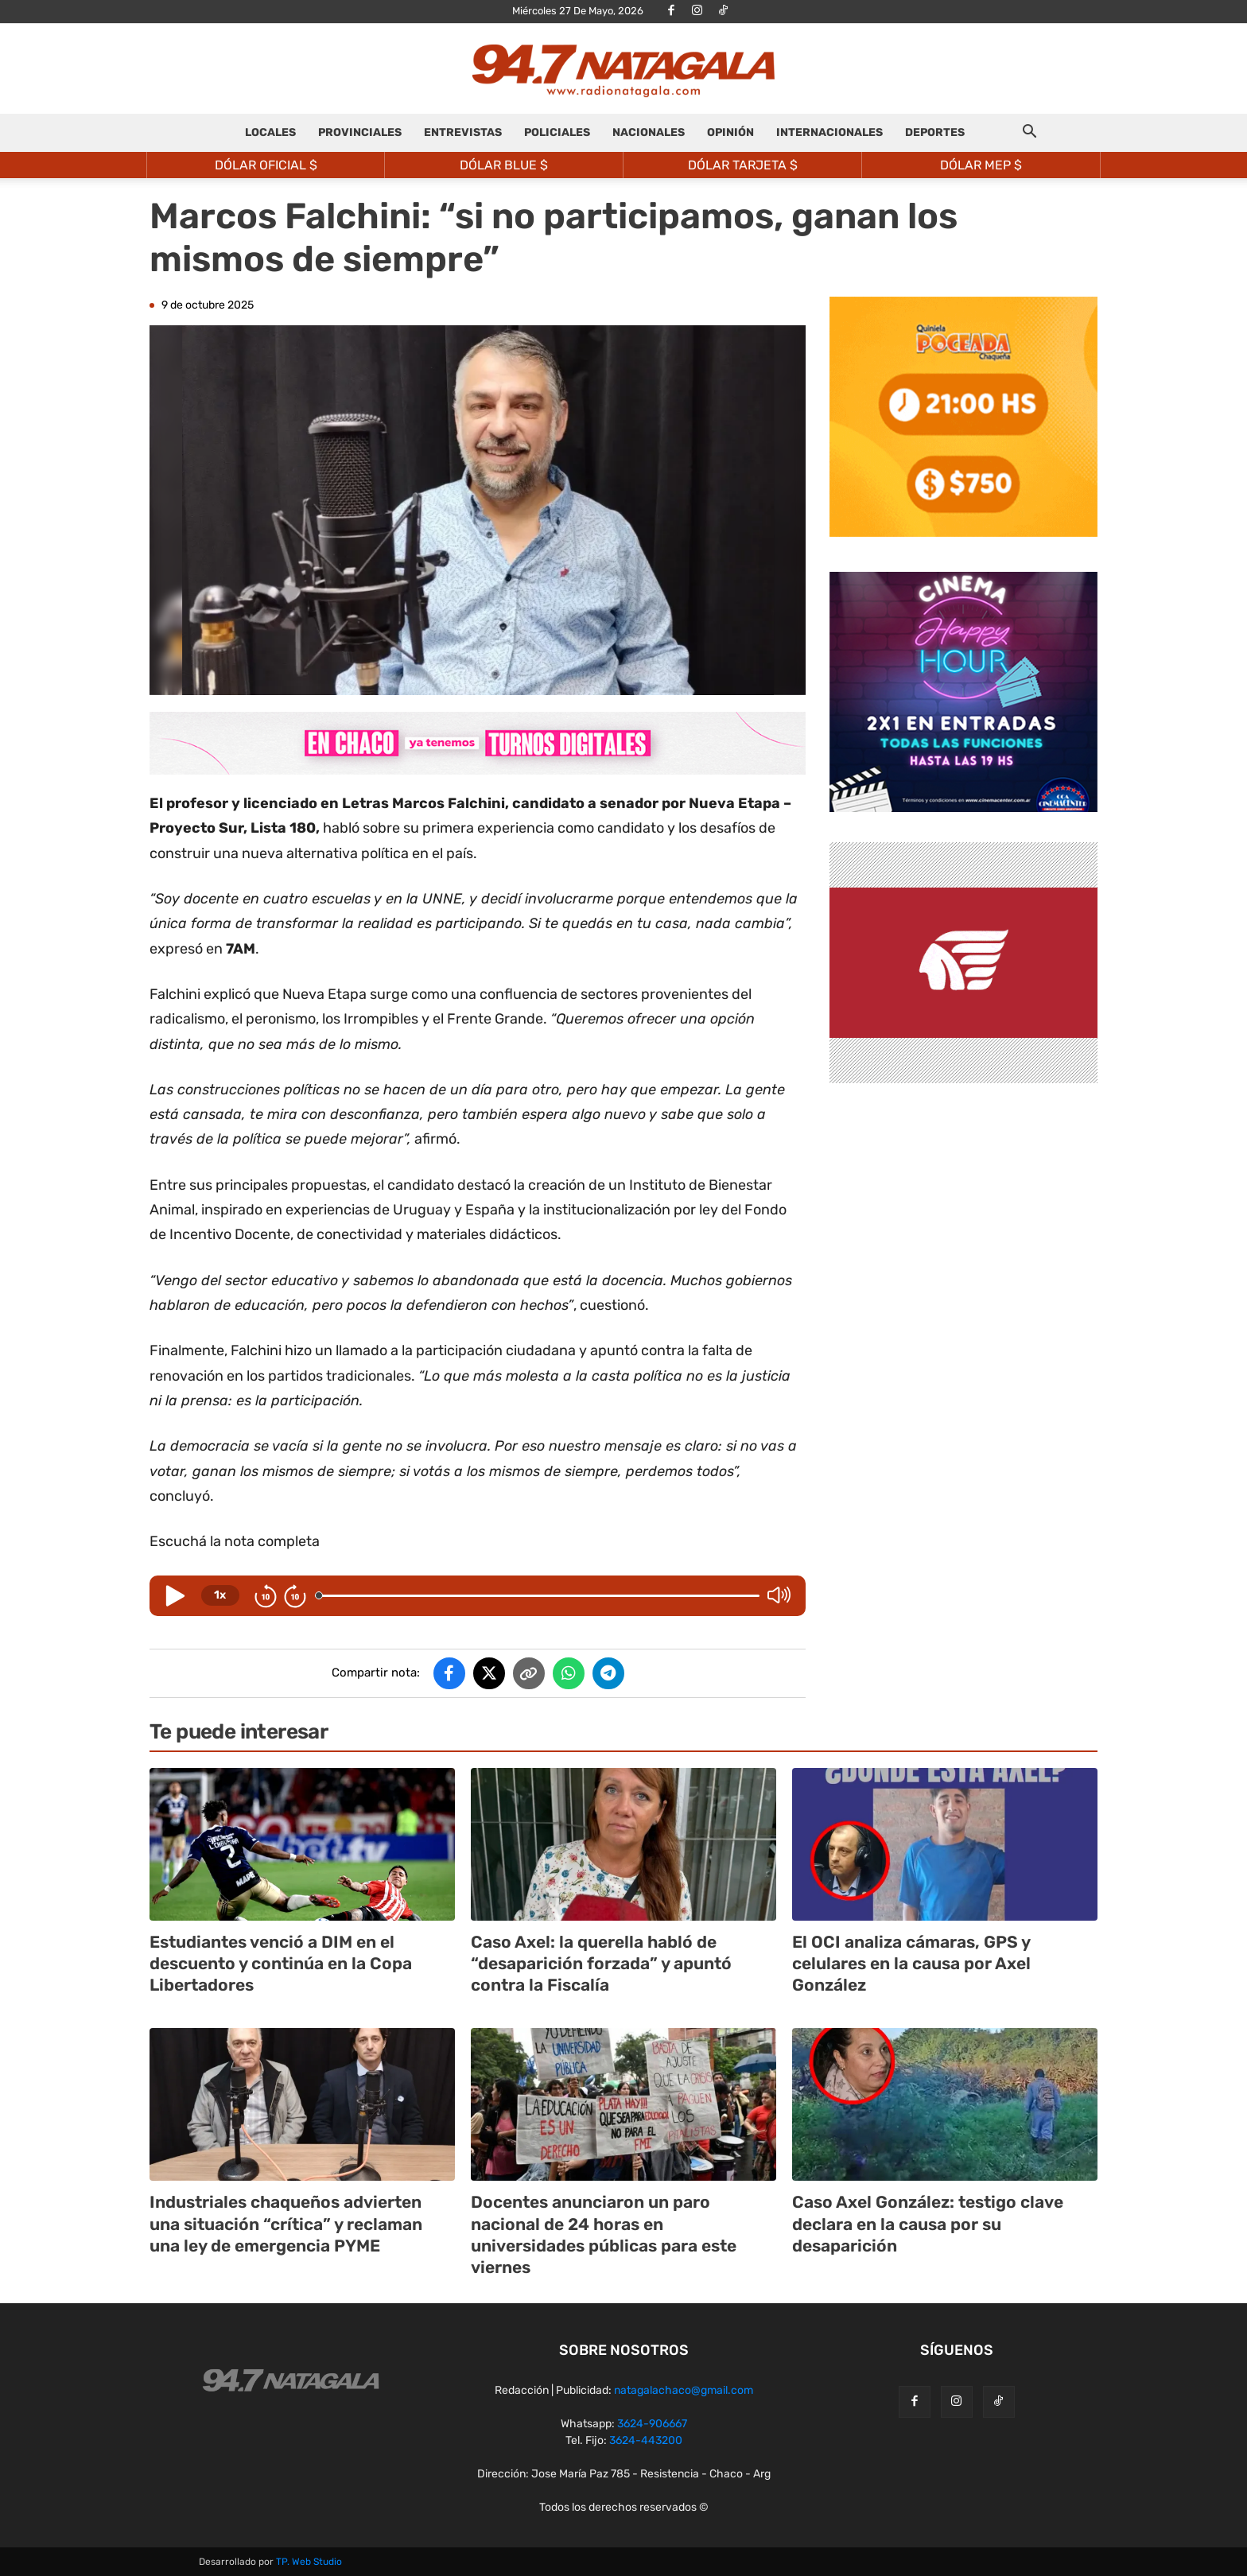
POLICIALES (557, 132)
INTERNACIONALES (829, 132)
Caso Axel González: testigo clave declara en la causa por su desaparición (927, 2223)
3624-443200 (645, 2440)
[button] (1029, 134)
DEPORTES (935, 132)
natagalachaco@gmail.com (683, 2390)
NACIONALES (648, 132)
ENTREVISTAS (463, 132)
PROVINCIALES (360, 132)
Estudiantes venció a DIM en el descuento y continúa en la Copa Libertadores (281, 1963)
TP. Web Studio (309, 2561)
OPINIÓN (730, 132)
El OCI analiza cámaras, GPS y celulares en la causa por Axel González (911, 1963)
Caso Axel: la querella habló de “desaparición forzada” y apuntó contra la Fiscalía (601, 1963)
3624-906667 (652, 2423)
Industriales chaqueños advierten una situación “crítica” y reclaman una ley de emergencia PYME (286, 2223)
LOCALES (270, 132)
